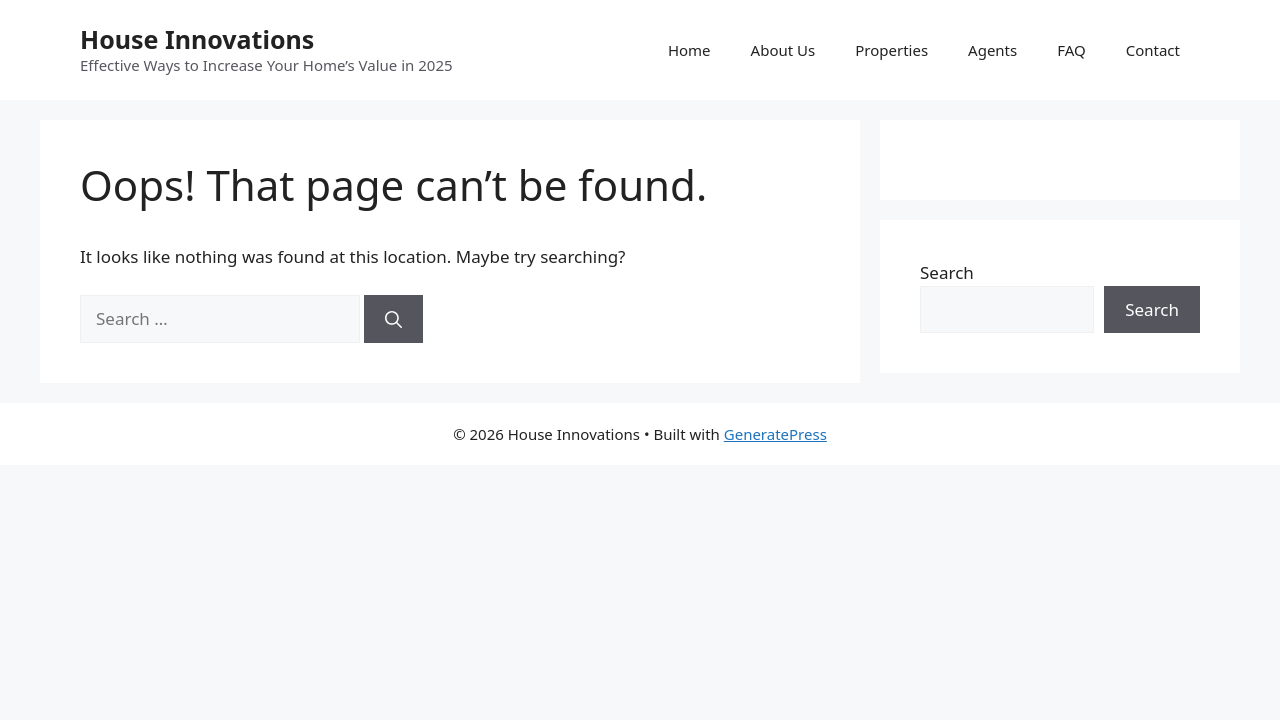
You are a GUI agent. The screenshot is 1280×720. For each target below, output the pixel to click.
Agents (992, 50)
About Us (783, 50)
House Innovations (197, 39)
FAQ (1071, 50)
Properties (891, 50)
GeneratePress (775, 434)
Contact (1153, 50)
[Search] (393, 319)
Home (689, 50)
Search (947, 272)
